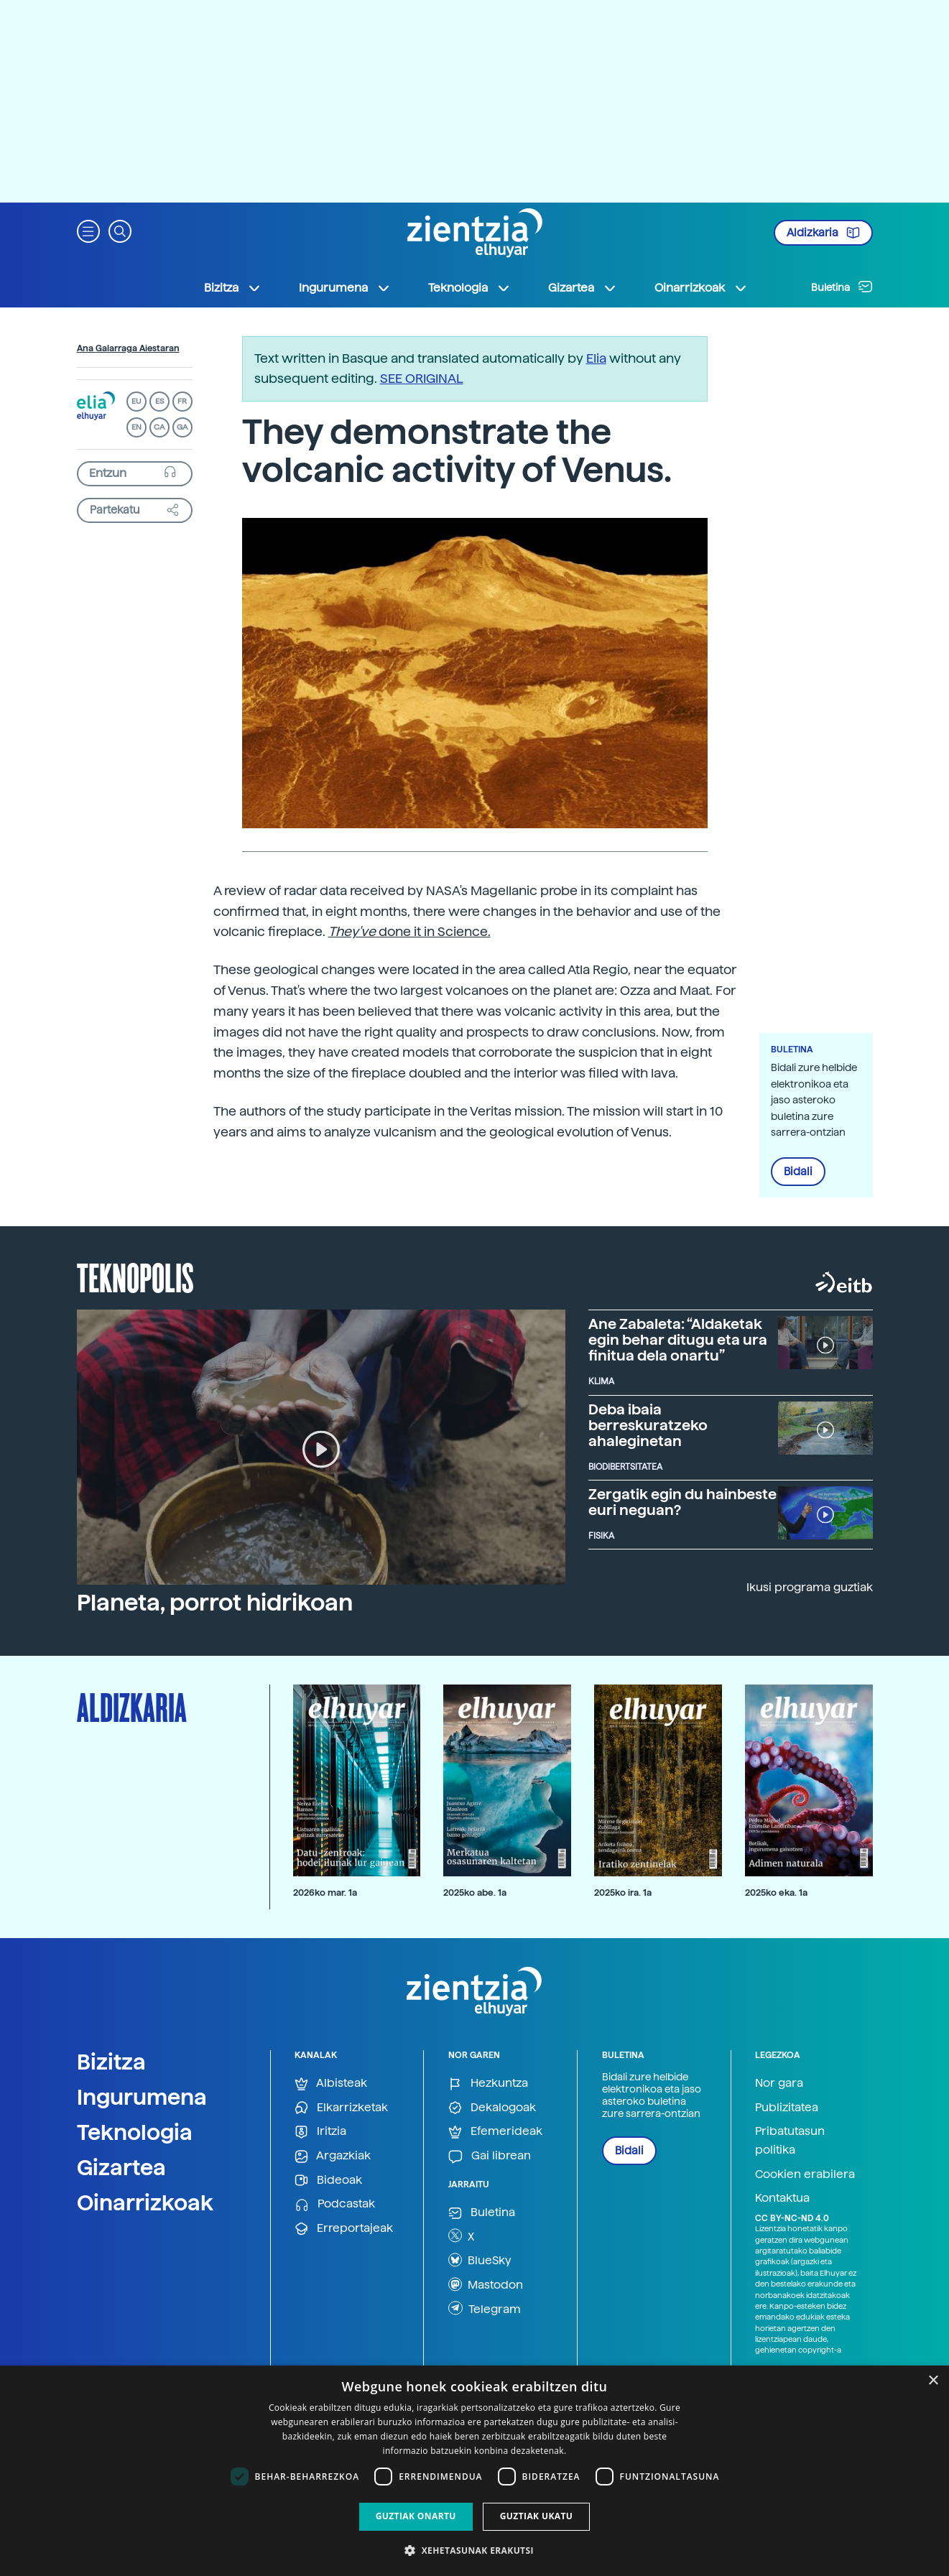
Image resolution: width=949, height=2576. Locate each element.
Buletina (842, 286)
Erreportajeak (344, 2228)
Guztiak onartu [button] (416, 2516)
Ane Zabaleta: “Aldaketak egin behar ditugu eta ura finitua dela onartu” (677, 1339)
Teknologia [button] (469, 288)
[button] (88, 230)
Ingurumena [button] (345, 288)
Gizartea (121, 2167)
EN (136, 427)
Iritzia (320, 2131)
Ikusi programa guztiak (809, 1587)
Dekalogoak (492, 2108)
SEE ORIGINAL (421, 378)
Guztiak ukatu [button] (536, 2516)
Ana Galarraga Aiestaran (128, 348)
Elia (596, 358)
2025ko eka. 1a (776, 1892)
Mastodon (485, 2284)
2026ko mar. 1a (325, 1892)
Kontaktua (782, 2198)
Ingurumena (142, 2097)
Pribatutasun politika (790, 2140)
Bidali (798, 1171)
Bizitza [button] (232, 288)
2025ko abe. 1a (474, 1892)
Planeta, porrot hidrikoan (215, 1602)
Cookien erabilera (805, 2174)
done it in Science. (409, 931)
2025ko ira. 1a (623, 1892)
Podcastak (335, 2204)
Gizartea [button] (582, 288)
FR (182, 401)
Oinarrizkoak (145, 2202)
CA (159, 427)
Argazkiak (333, 2156)
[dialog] (474, 2471)
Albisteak (331, 2083)
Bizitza (111, 2062)
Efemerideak (495, 2131)
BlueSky (479, 2260)
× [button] (932, 2381)
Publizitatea (786, 2107)
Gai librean (489, 2156)
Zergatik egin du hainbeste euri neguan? (682, 1502)
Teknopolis (135, 1276)
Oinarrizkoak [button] (701, 288)
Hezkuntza (488, 2083)
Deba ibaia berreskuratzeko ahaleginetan (648, 1425)
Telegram (484, 2308)
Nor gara (779, 2083)
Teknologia (135, 2132)
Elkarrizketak (341, 2108)
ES (159, 401)
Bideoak (328, 2180)
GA (182, 427)
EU (136, 401)
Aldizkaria (823, 233)
